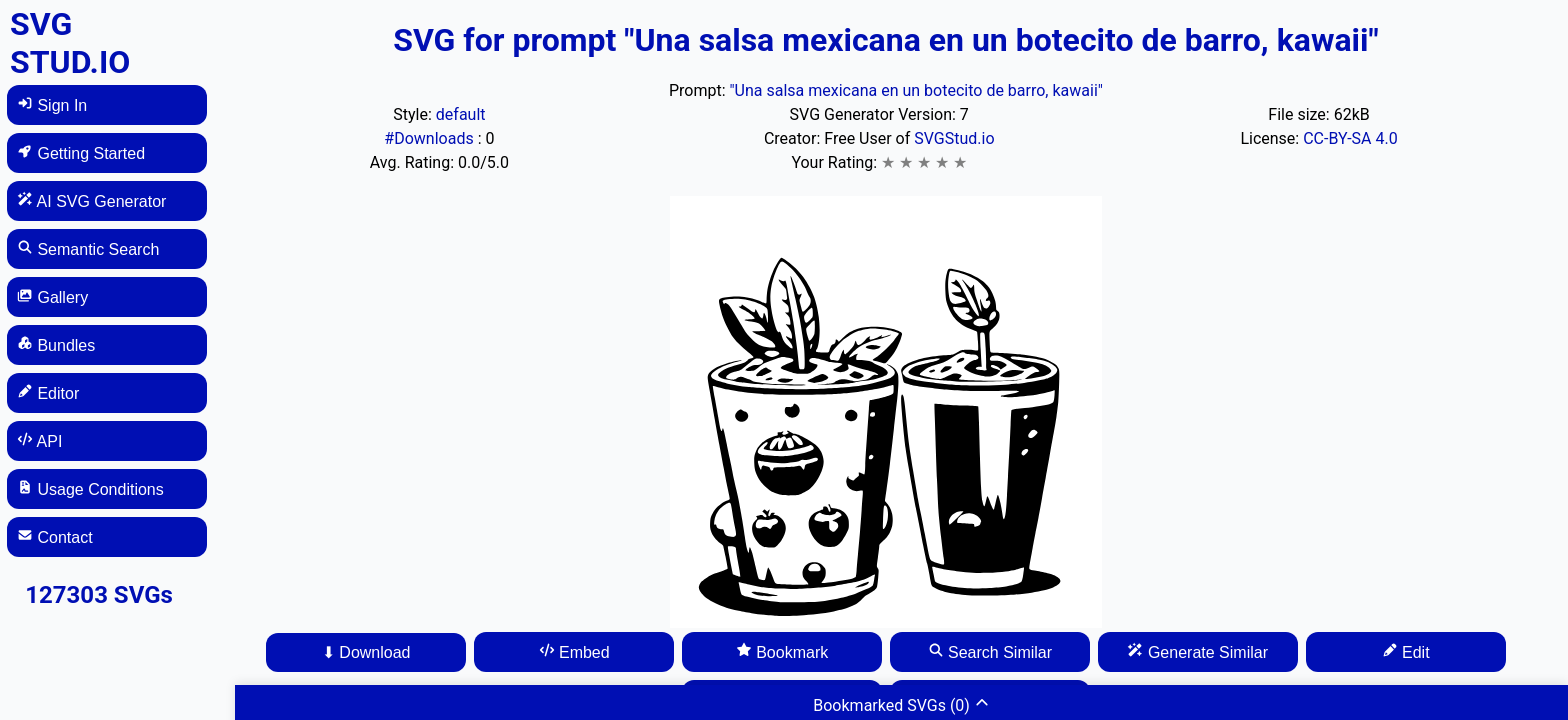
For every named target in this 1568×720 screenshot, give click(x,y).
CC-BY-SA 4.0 (1350, 138)
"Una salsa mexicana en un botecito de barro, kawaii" (915, 90)
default (461, 114)
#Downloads (430, 138)
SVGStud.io (954, 138)
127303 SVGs (99, 595)
